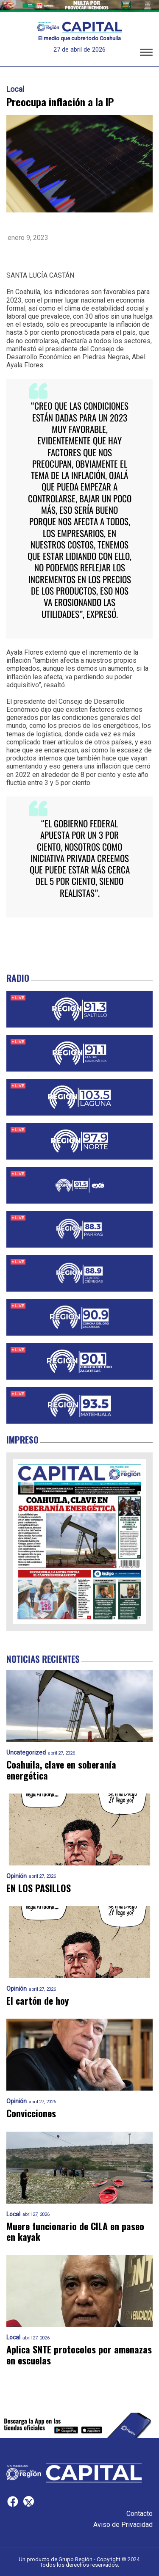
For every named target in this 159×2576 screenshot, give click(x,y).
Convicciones (31, 2113)
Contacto (139, 2514)
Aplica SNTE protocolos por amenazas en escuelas (79, 2355)
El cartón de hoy (37, 2000)
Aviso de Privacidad (123, 2525)
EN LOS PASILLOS (38, 1888)
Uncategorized (26, 1752)
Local (15, 89)
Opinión (16, 1876)
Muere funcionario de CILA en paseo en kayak (75, 2232)
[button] (146, 53)
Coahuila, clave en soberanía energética (61, 1770)
